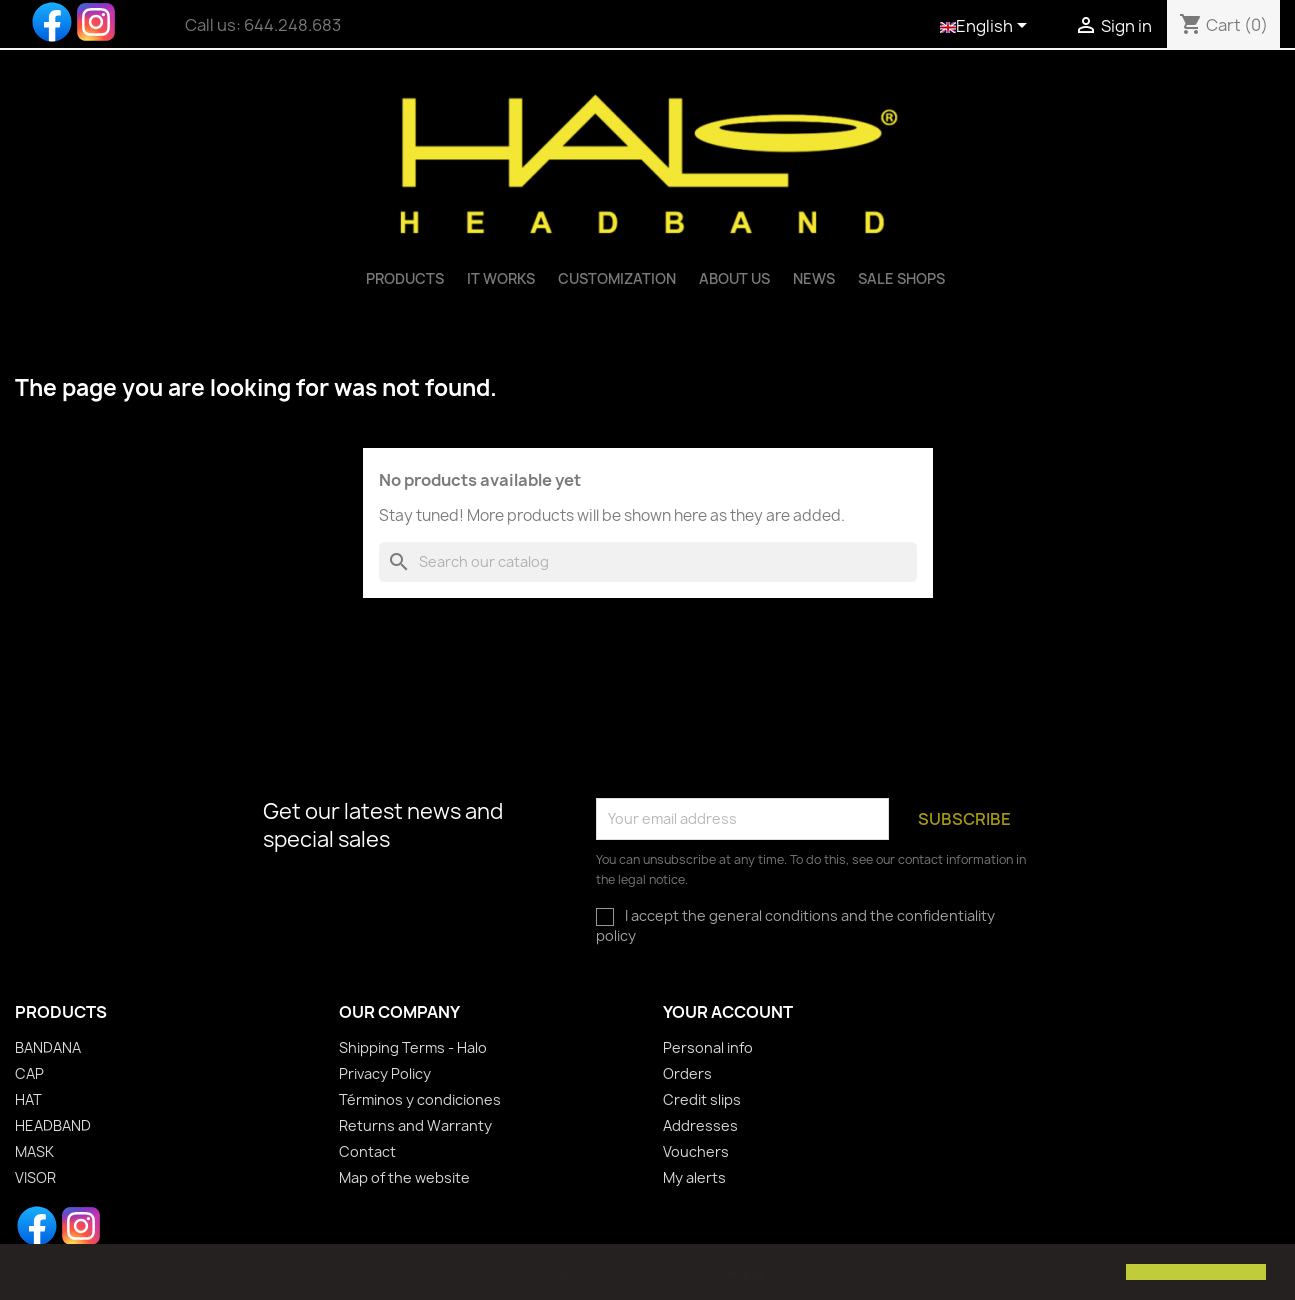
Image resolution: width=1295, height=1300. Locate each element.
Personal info (708, 1047)
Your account (728, 1012)
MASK (34, 1151)
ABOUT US (734, 278)
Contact (367, 1151)
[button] (32, 1274)
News (814, 278)
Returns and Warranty (415, 1125)
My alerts (694, 1177)
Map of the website (404, 1177)
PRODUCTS (405, 278)
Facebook (52, 22)
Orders (687, 1073)
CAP (29, 1073)
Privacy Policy (385, 1073)
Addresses (700, 1125)
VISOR (35, 1177)
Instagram (96, 22)
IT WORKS (501, 278)
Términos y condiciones (420, 1099)
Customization (617, 278)
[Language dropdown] (987, 27)
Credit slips (702, 1099)
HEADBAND (53, 1125)
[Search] (648, 562)
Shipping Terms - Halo (413, 1047)
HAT (28, 1099)
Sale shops (901, 278)
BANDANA (48, 1047)
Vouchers (696, 1151)
